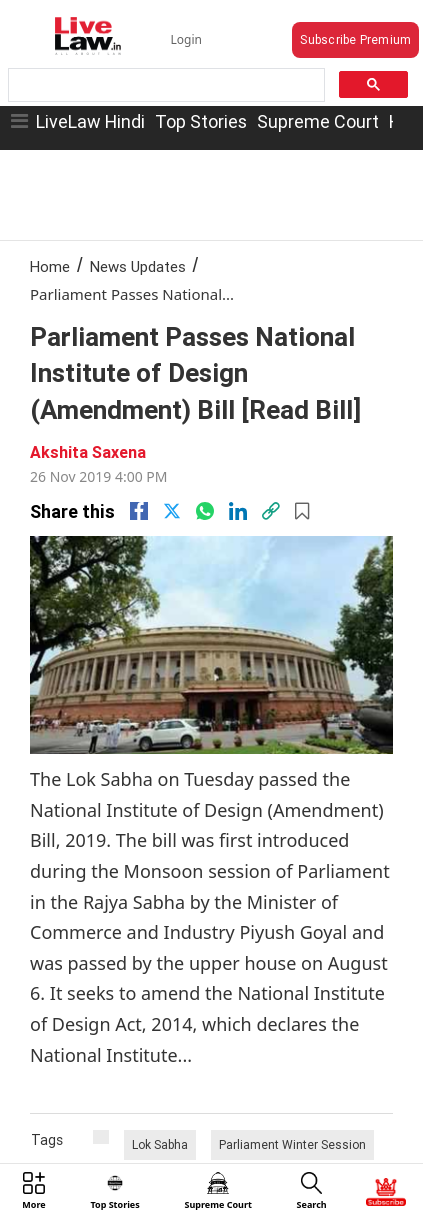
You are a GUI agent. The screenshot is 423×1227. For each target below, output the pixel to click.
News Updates (138, 266)
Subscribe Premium (355, 39)
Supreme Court (318, 121)
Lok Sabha (160, 1144)
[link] (271, 511)
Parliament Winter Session (292, 1144)
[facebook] (139, 511)
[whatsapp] (205, 511)
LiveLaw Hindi (90, 121)
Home (50, 266)
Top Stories (201, 121)
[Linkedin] (238, 511)
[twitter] (172, 511)
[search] (164, 85)
